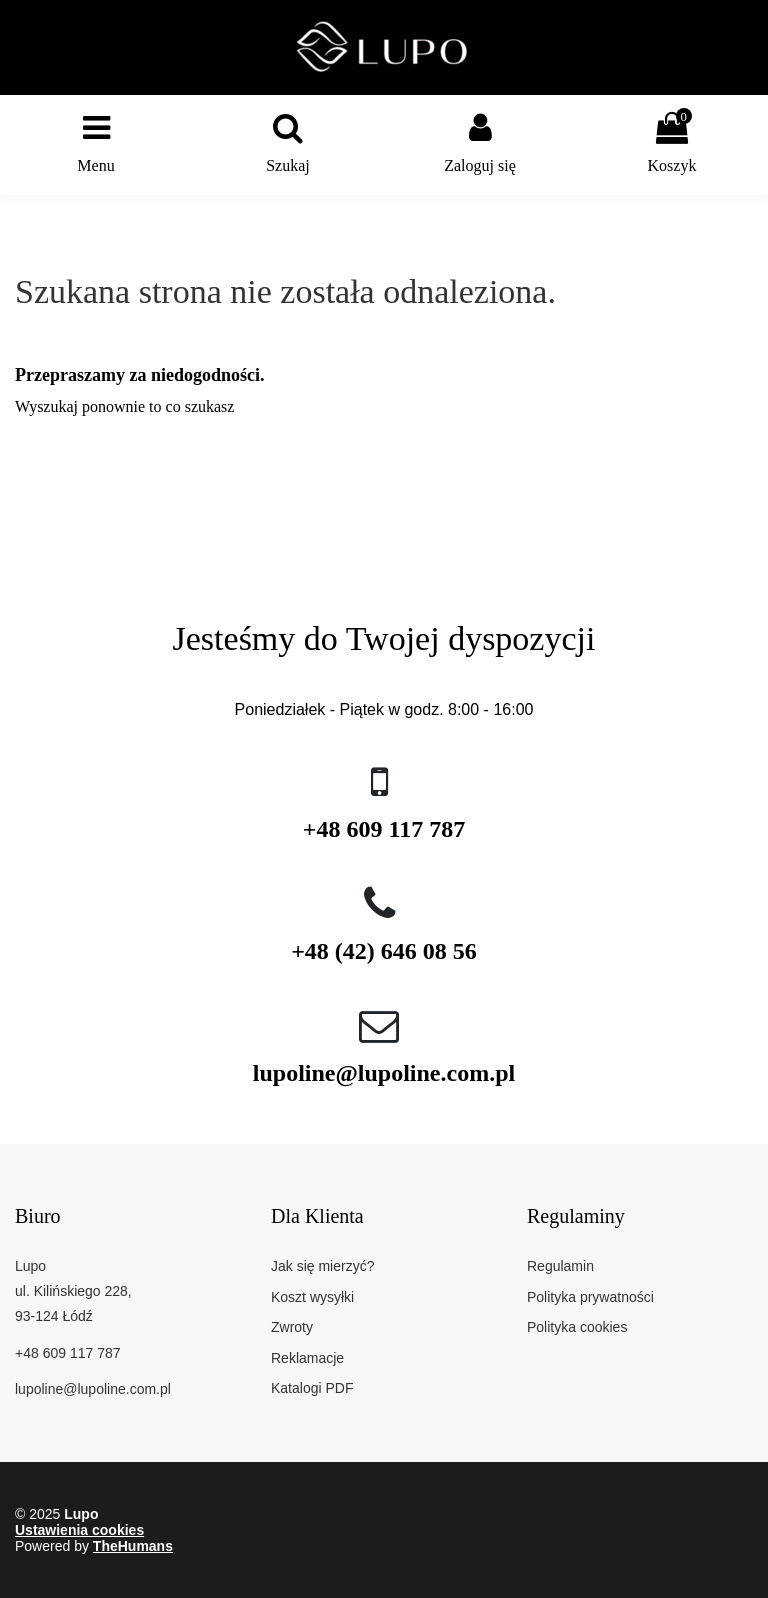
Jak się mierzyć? (322, 1266)
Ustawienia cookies (79, 1530)
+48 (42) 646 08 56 (384, 951)
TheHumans (133, 1546)
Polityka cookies (577, 1327)
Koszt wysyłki (312, 1297)
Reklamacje (307, 1358)
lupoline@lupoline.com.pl (384, 1073)
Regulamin (560, 1266)
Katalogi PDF (312, 1388)
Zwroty (292, 1327)
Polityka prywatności (590, 1297)
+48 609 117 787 (384, 829)
